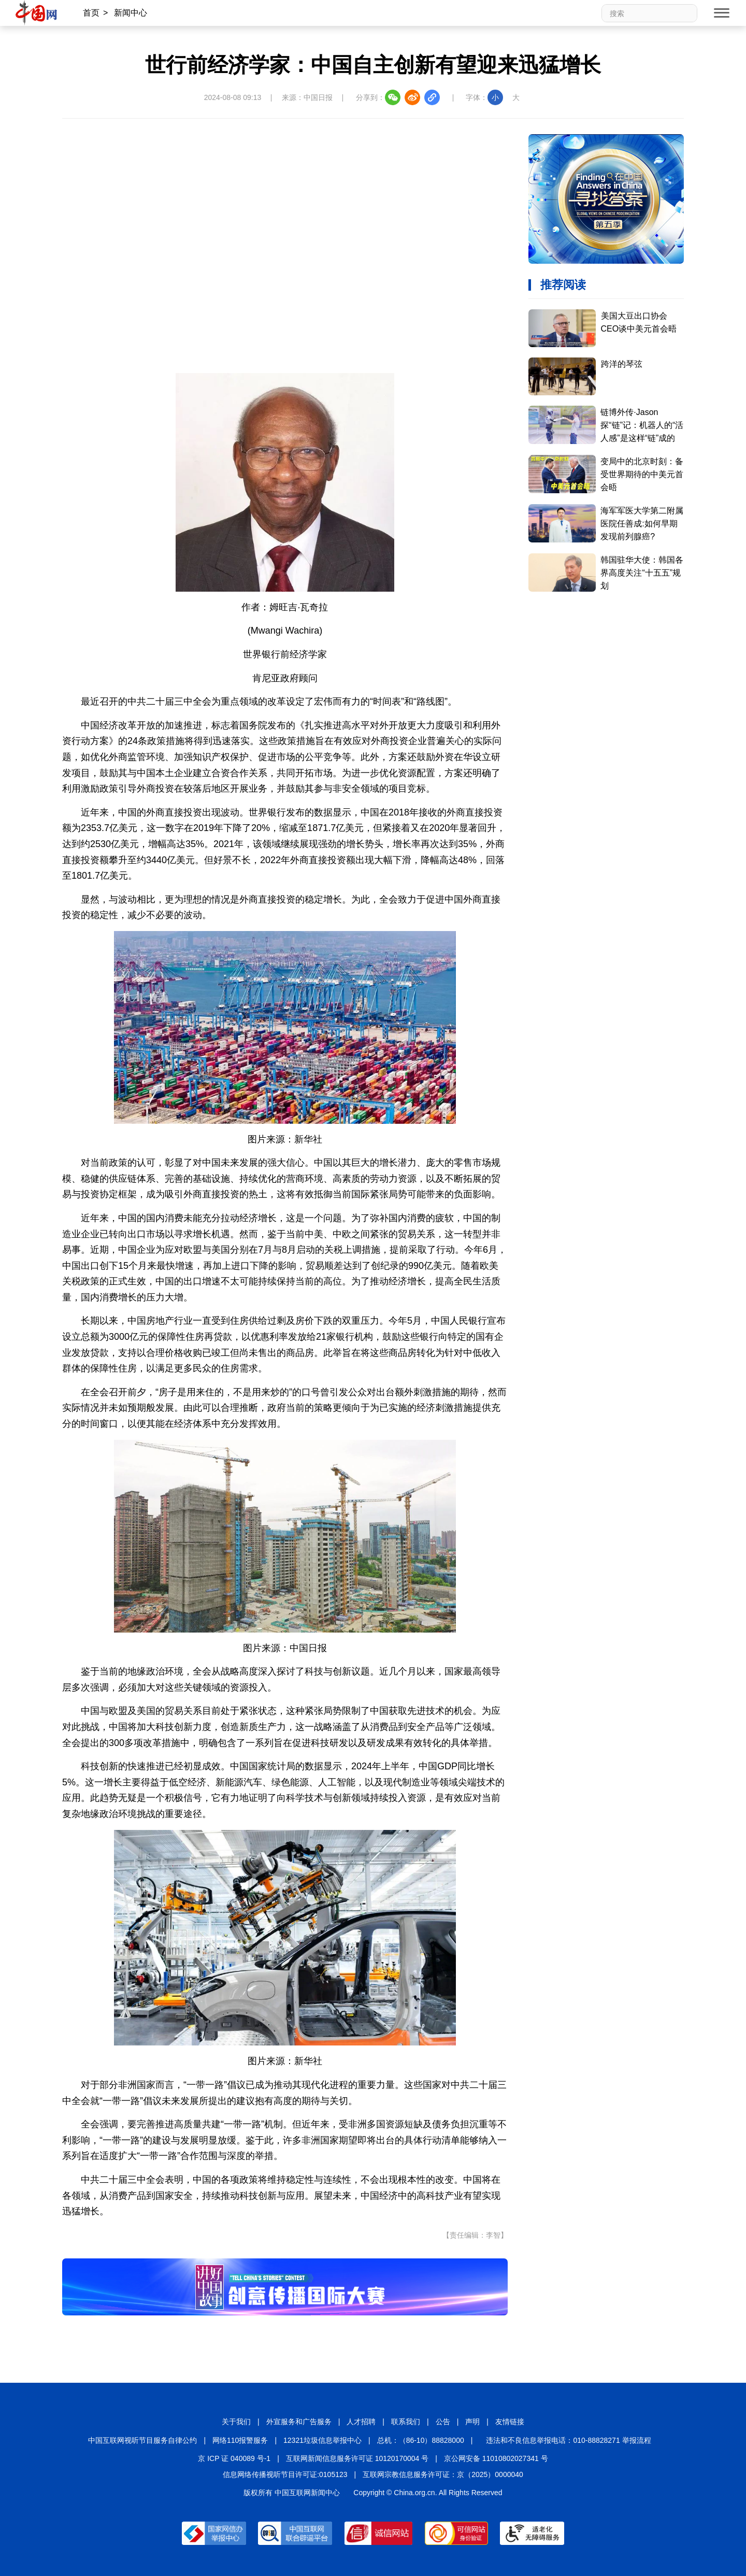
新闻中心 (130, 12)
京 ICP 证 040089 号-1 (234, 2458)
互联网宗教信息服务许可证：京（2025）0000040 (443, 2474)
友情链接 (509, 2421)
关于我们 (236, 2421)
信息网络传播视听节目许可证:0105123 (285, 2474)
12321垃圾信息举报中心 (322, 2440)
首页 (91, 12)
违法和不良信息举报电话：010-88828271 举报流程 (568, 2440)
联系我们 (405, 2421)
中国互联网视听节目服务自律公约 (142, 2440)
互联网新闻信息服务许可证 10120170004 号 (357, 2458)
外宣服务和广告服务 (299, 2421)
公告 (443, 2421)
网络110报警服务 (240, 2440)
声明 (472, 2421)
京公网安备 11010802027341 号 (496, 2458)
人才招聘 (361, 2421)
